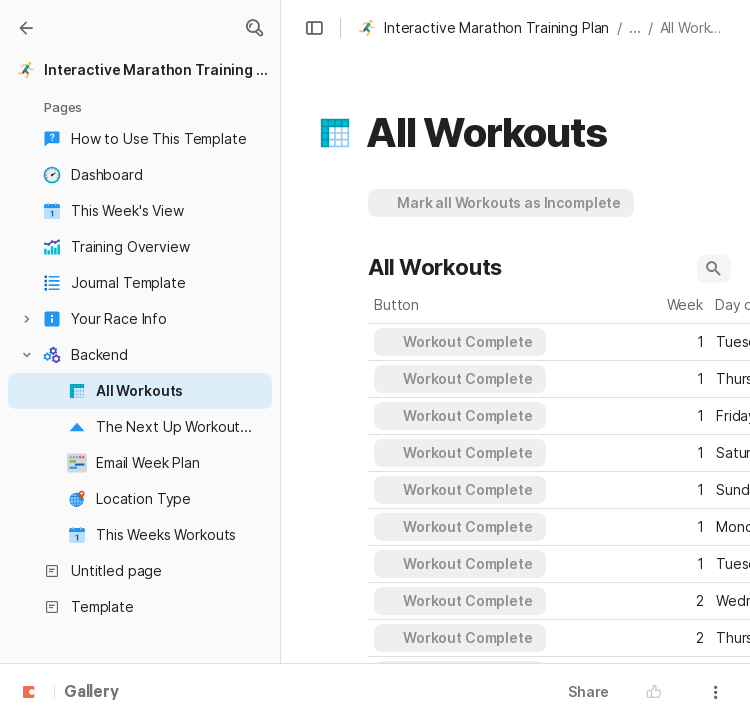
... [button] (635, 27)
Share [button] (588, 691)
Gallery (91, 693)
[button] (254, 28)
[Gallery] (26, 28)
